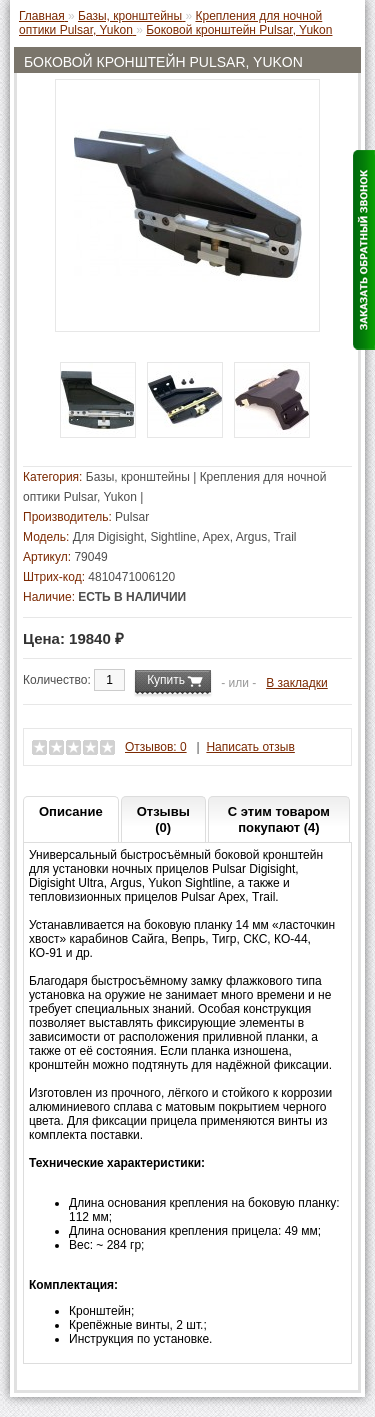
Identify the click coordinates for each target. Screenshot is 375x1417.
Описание (71, 811)
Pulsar (132, 517)
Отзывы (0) (163, 819)
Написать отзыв (250, 747)
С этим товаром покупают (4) (279, 819)
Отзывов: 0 (156, 747)
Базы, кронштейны (138, 477)
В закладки (297, 683)
